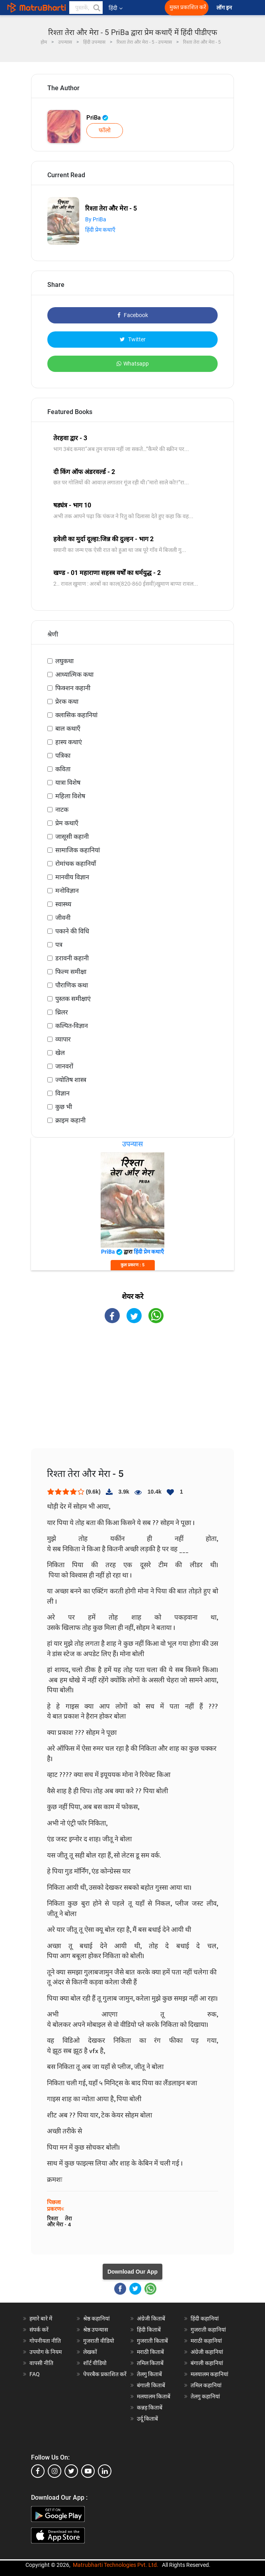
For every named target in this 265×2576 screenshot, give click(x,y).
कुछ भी (63, 1107)
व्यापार (63, 1039)
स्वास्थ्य (63, 904)
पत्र (58, 944)
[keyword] (86, 7)
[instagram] (54, 2471)
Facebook (132, 315)
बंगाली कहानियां (207, 2363)
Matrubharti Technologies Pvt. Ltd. (115, 2565)
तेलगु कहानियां (205, 2396)
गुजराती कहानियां (208, 2329)
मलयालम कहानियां (209, 2374)
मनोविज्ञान (67, 890)
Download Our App (132, 2271)
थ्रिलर (61, 1012)
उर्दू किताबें (147, 2418)
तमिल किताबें (150, 2363)
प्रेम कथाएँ (66, 823)
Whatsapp (133, 363)
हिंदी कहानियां (205, 2318)
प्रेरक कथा (66, 701)
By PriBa (95, 219)
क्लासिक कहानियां (76, 715)
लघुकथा (64, 661)
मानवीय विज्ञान (72, 877)
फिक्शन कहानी (72, 688)
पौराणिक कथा (71, 985)
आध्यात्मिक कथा (74, 674)
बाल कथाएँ (67, 728)
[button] (96, 7)
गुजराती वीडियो (98, 2341)
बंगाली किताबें (151, 2385)
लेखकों (90, 2352)
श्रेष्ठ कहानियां (96, 2318)
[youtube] (88, 2471)
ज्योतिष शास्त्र (70, 1080)
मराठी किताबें (150, 2352)
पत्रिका (62, 755)
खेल (60, 1053)
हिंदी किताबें (149, 2329)
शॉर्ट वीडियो (95, 2363)
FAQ (34, 2374)
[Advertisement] (132, 1392)
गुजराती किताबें (152, 2341)
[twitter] (71, 2471)
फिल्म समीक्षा (70, 971)
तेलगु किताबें (149, 2374)
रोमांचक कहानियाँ (75, 863)
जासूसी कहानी (72, 836)
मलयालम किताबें (153, 2396)
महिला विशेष (70, 796)
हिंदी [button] (116, 8)
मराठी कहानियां (206, 2341)
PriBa (97, 117)
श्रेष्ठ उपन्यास (95, 2329)
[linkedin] (104, 2471)
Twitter (133, 339)
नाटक (61, 809)
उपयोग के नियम (45, 2352)
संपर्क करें (39, 2329)
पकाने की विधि (72, 931)
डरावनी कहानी (72, 958)
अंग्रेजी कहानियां (207, 2352)
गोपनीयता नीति (45, 2341)
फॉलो (105, 130)
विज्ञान (62, 1093)
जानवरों (64, 1066)
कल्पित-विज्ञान (71, 1026)
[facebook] (38, 2471)
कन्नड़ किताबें (149, 2407)
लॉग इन (224, 8)
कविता (62, 769)
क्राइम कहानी (70, 1120)
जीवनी (62, 917)
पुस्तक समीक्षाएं (73, 999)
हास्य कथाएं (68, 742)
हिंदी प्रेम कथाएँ (100, 229)
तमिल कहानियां (206, 2385)
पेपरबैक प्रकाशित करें (105, 2374)
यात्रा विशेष (67, 782)
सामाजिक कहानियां (77, 850)
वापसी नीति (41, 2363)
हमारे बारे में (40, 2318)
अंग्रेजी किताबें (151, 2318)
